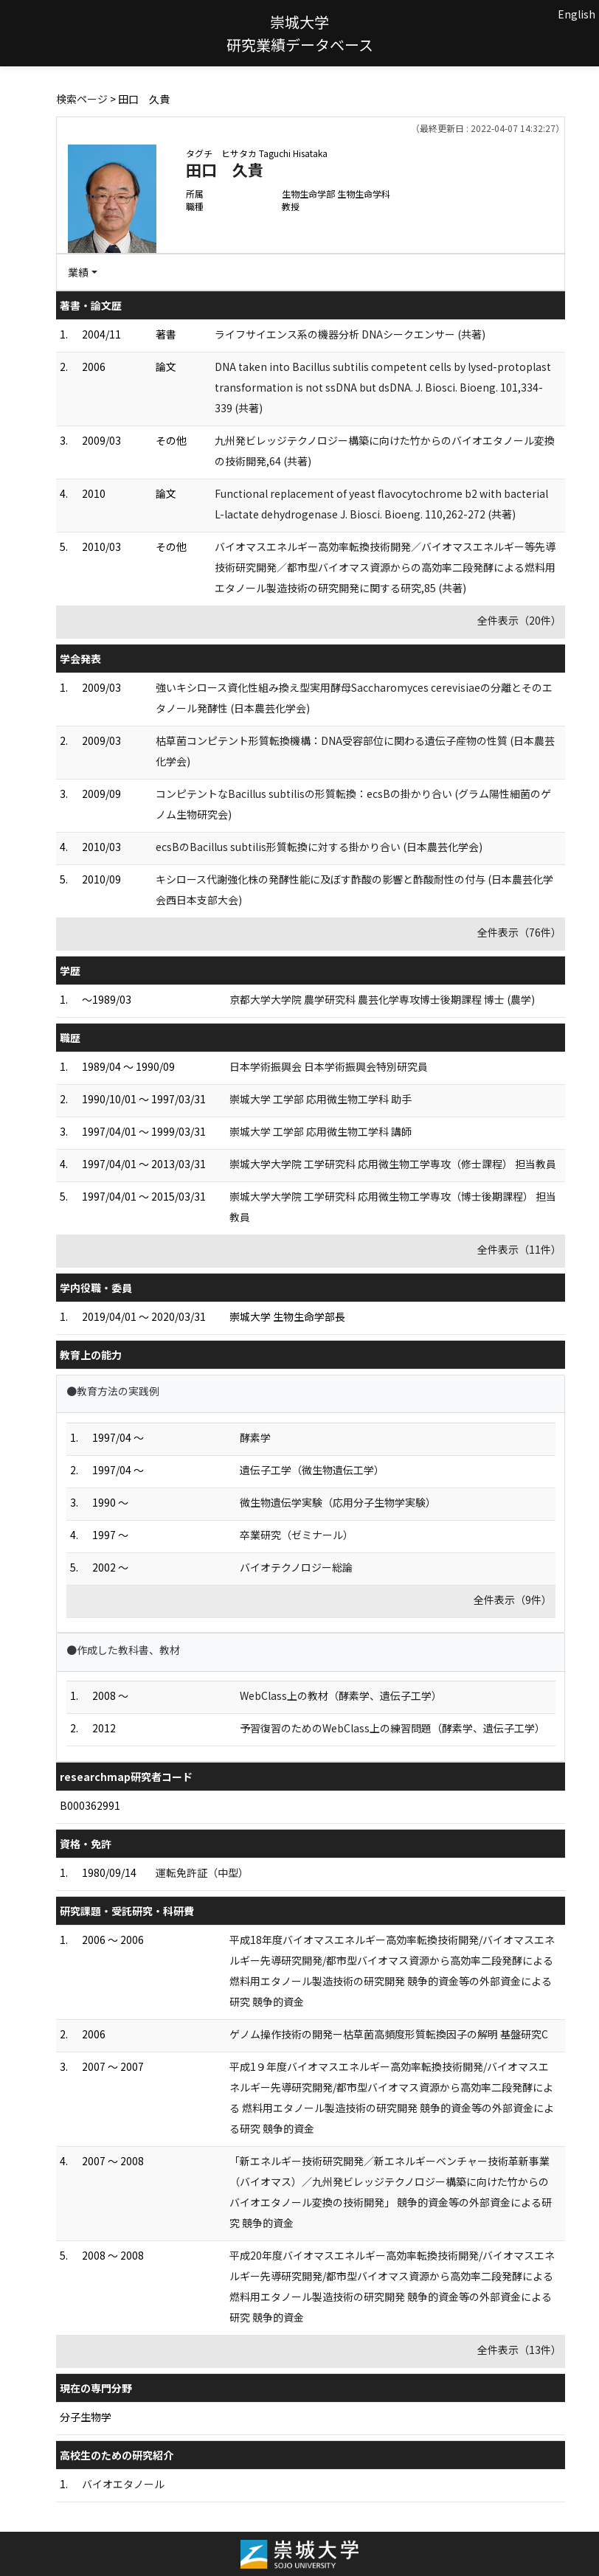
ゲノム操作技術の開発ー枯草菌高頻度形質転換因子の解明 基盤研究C (388, 2034)
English (576, 14)
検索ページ (82, 98)
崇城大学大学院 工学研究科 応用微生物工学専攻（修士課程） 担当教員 (392, 1163)
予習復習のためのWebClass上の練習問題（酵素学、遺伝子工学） (392, 1728)
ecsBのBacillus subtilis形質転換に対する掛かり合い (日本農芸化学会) (319, 846)
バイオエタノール (123, 2483)
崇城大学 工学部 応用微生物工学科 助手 (320, 1098)
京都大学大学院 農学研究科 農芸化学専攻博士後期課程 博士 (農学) (382, 999)
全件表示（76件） (519, 932)
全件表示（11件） (519, 1249)
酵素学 (255, 1437)
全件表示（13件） (519, 2349)
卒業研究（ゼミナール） (296, 1534)
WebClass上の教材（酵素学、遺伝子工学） (341, 1695)
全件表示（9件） (513, 1599)
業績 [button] (78, 272)
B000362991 (90, 1805)
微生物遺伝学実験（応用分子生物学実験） (338, 1502)
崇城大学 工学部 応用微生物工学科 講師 (320, 1131)
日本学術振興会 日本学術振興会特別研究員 (328, 1066)
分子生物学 (85, 2416)
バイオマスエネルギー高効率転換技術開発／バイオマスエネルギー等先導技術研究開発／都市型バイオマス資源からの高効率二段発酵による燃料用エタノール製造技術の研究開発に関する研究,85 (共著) (385, 567)
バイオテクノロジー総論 (296, 1567)
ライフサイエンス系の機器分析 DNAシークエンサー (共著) (350, 334)
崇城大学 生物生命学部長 (287, 1316)
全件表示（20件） (519, 620)
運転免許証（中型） (202, 1872)
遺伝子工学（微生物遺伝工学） (312, 1469)
